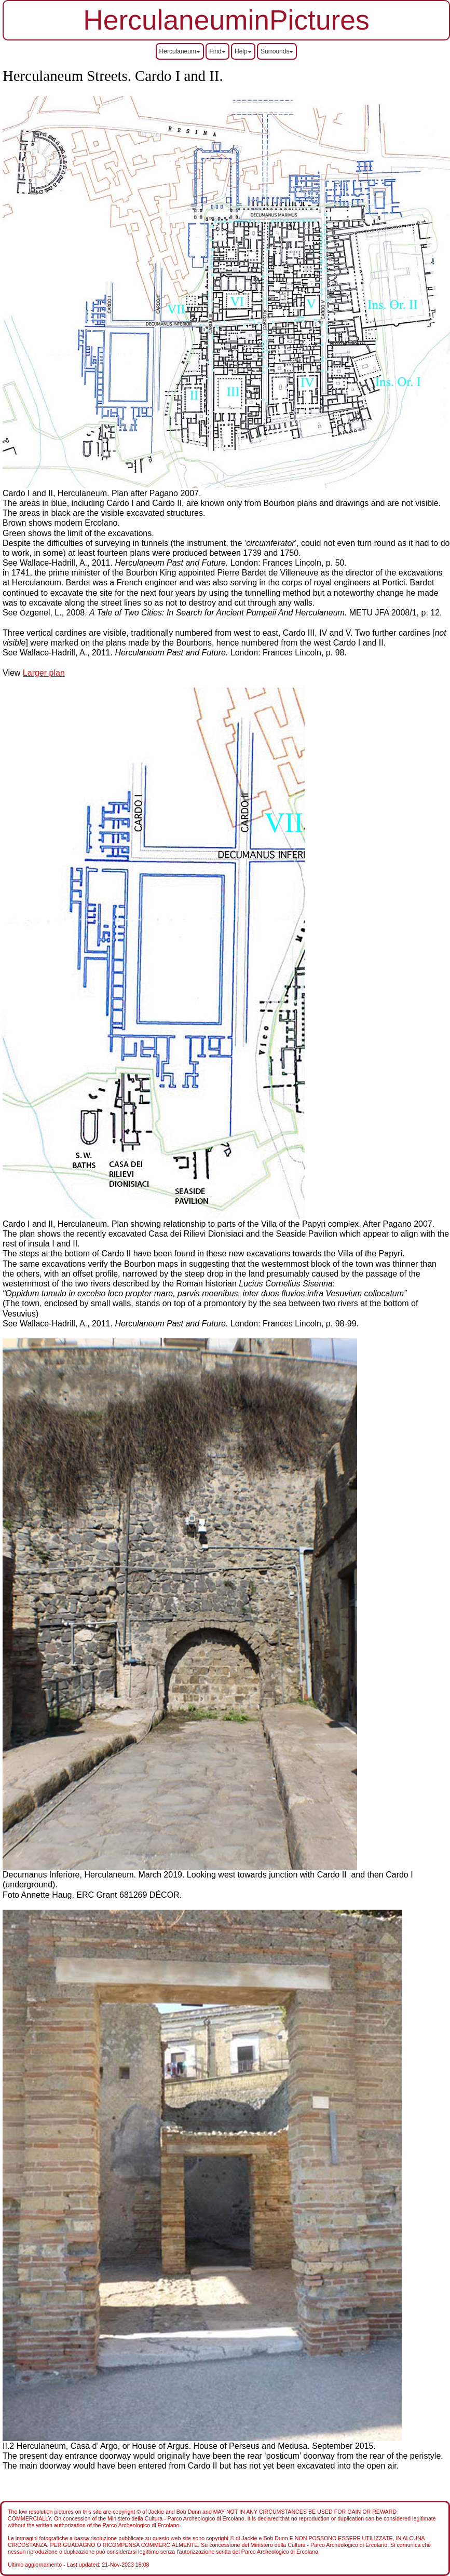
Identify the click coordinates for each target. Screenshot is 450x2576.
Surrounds (277, 51)
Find (217, 51)
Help (243, 51)
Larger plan (44, 672)
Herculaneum (179, 51)
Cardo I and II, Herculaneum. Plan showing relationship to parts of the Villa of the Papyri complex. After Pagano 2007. (218, 1224)
